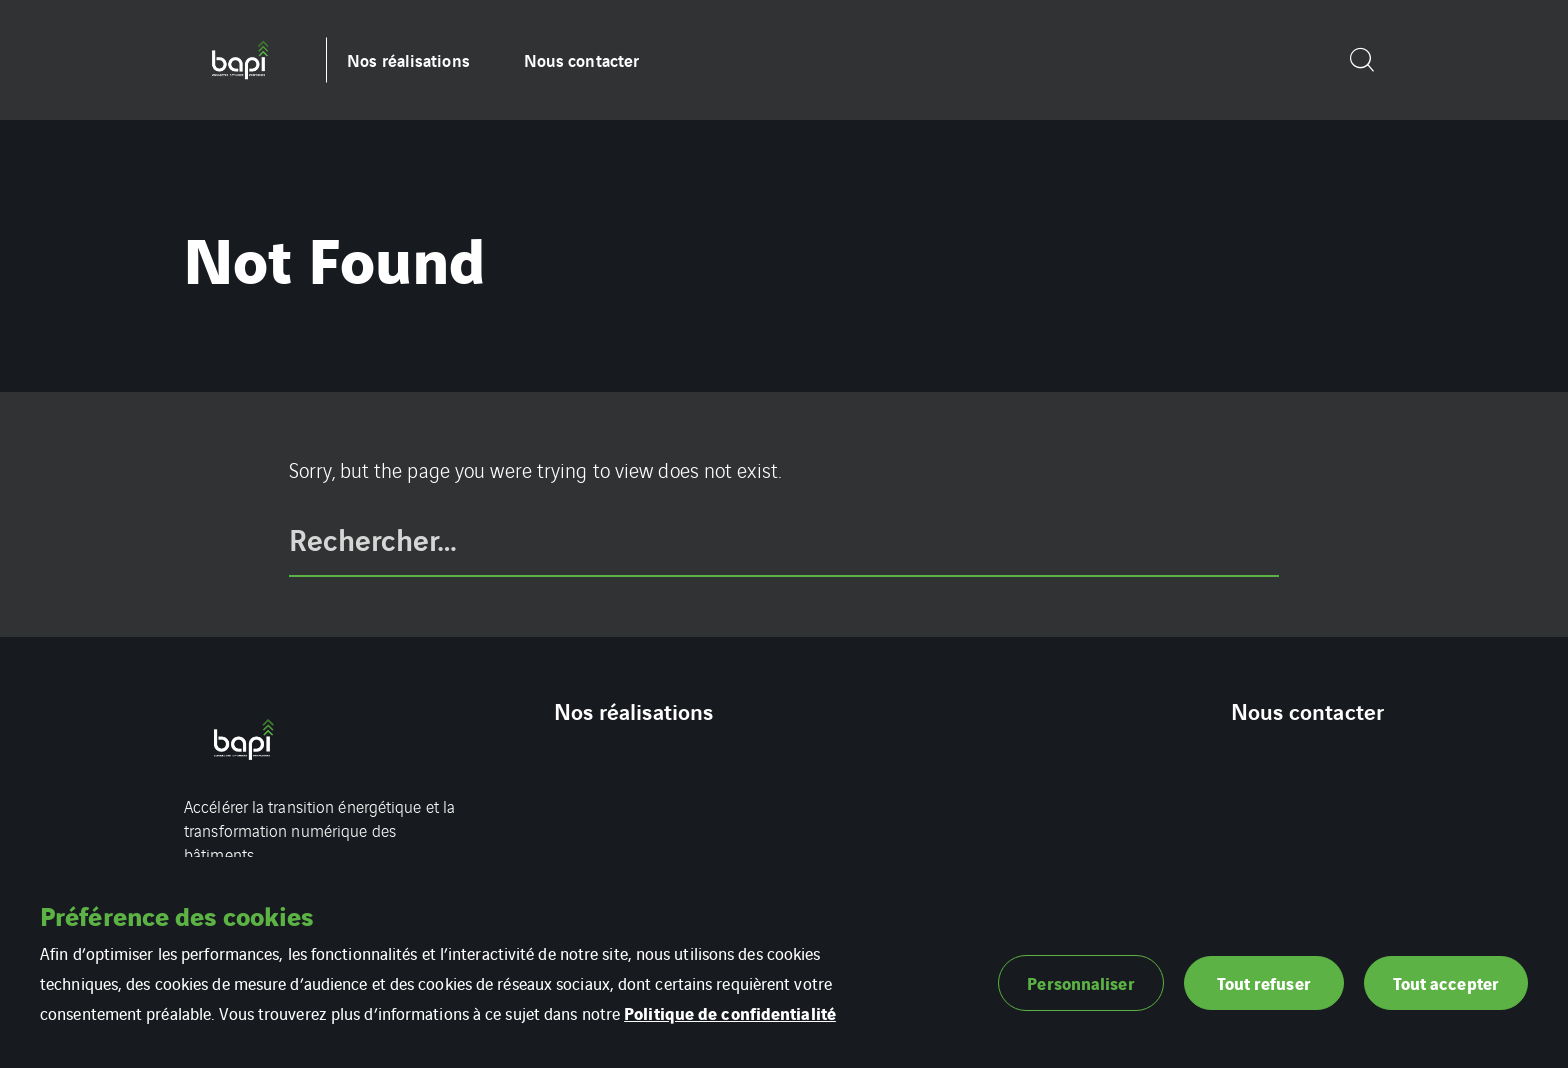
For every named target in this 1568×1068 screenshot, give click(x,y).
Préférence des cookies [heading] (176, 915)
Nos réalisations (408, 59)
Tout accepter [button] (1446, 982)
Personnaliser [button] (1080, 982)
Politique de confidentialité (730, 1012)
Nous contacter (581, 59)
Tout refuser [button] (1264, 982)
